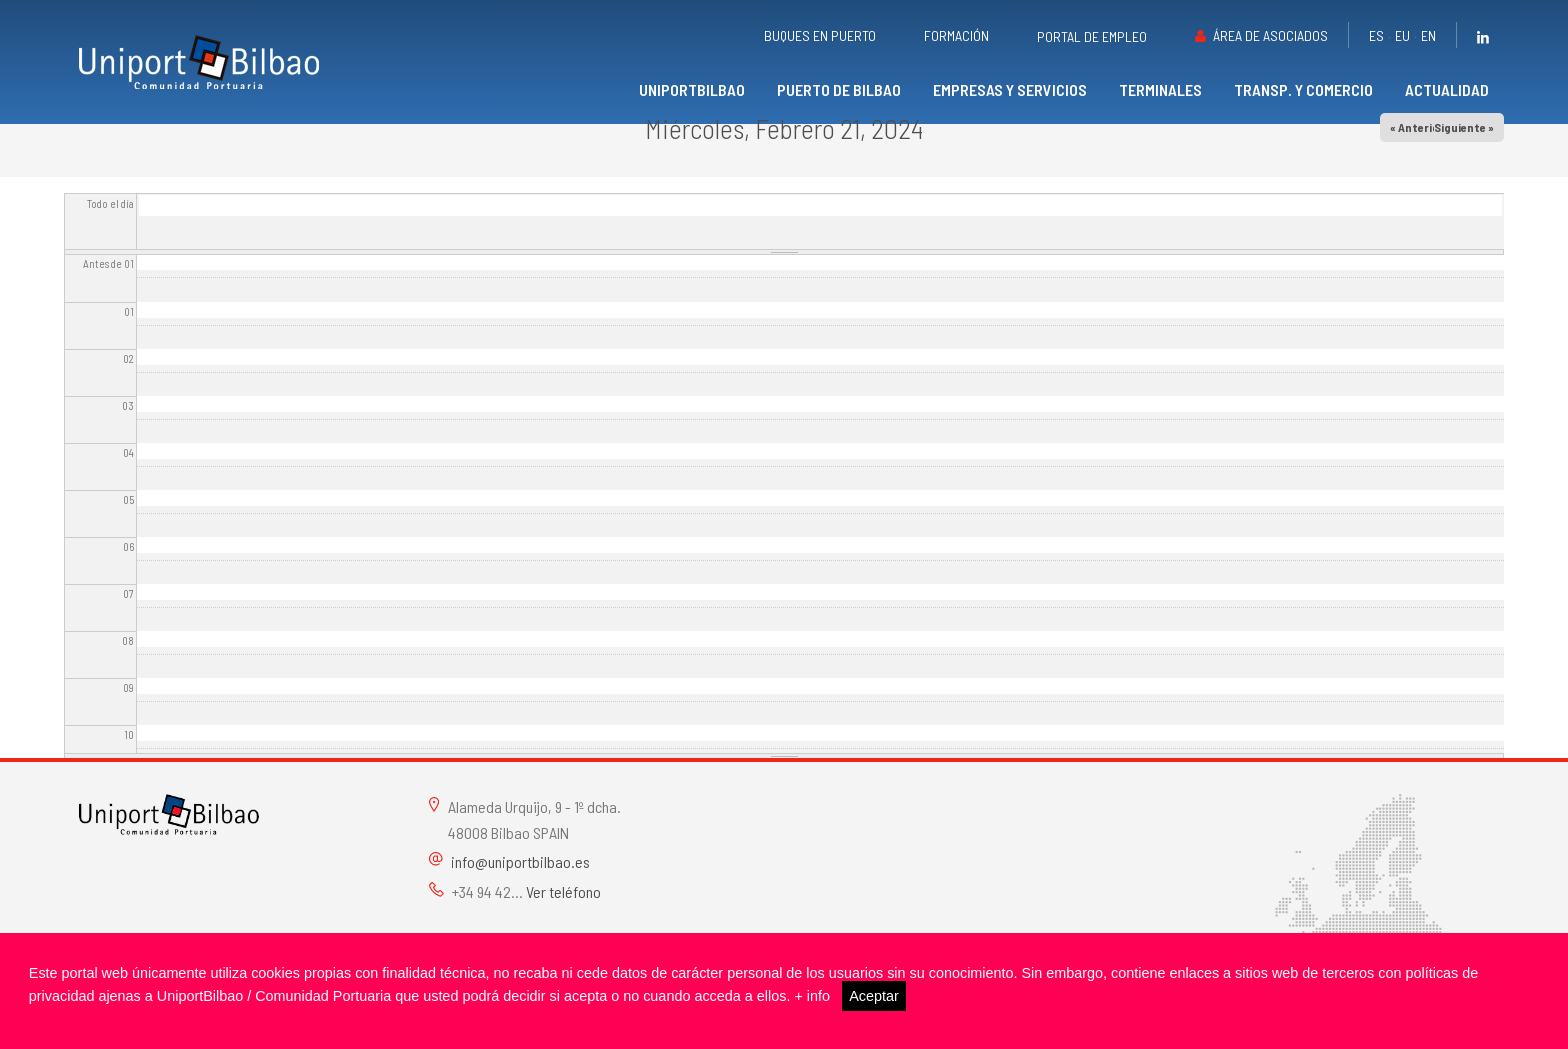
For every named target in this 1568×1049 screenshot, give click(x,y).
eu (1402, 35)
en (1428, 35)
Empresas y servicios (1010, 89)
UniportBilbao (692, 89)
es (1376, 35)
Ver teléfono (563, 891)
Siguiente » (1464, 127)
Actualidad (1447, 89)
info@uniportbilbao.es (520, 861)
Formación (956, 35)
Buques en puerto (820, 35)
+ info (812, 996)
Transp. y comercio (1303, 89)
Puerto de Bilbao (839, 89)
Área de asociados (1270, 35)
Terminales (1160, 89)
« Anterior (1417, 127)
